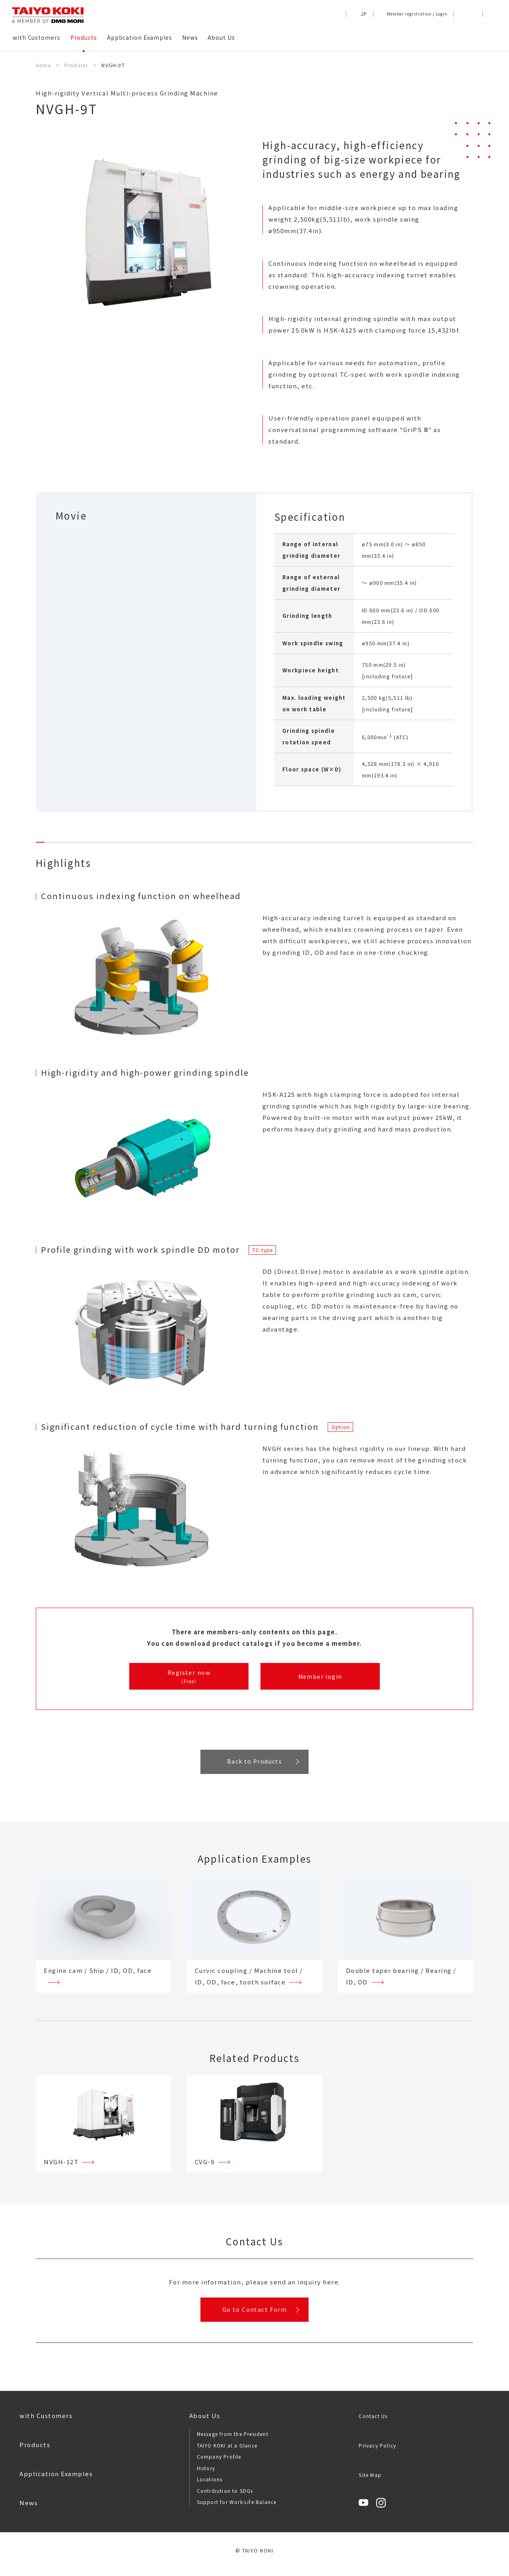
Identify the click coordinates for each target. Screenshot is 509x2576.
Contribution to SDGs (225, 2498)
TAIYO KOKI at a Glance (227, 2452)
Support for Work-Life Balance (237, 2509)
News (28, 2510)
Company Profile (219, 2464)
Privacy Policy (377, 2453)
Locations (210, 2487)
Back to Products (254, 1764)
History (206, 2475)
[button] (491, 14)
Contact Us (373, 2423)
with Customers (45, 2423)
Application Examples (56, 2481)
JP (364, 13)
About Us (204, 2423)
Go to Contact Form (254, 2315)
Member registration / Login (417, 14)
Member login (320, 1677)
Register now (189, 1677)
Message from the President (232, 2441)
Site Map (370, 2482)
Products (34, 2452)
